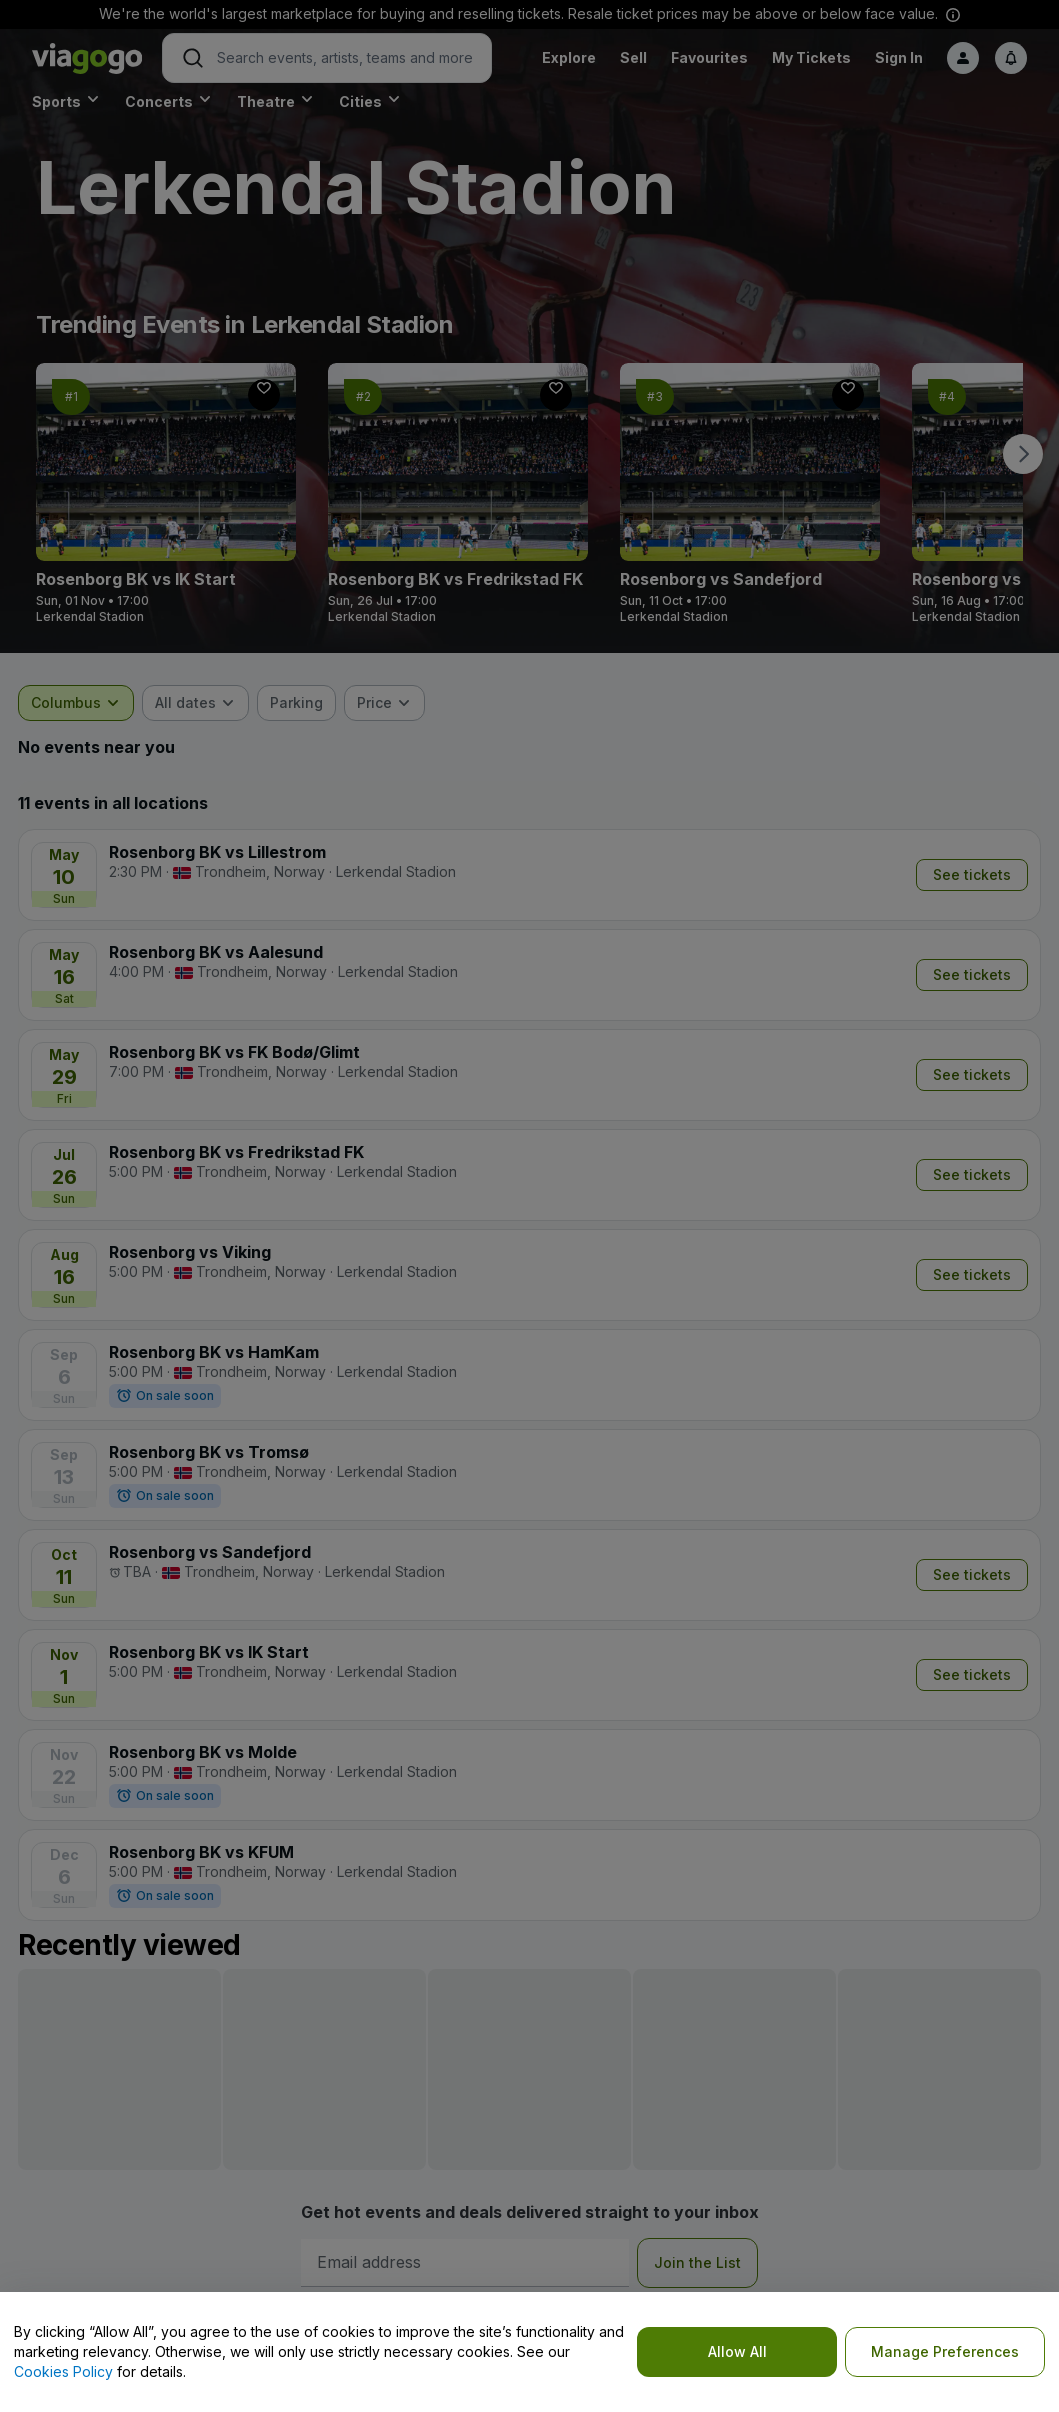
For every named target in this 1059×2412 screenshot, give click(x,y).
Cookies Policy (63, 2371)
